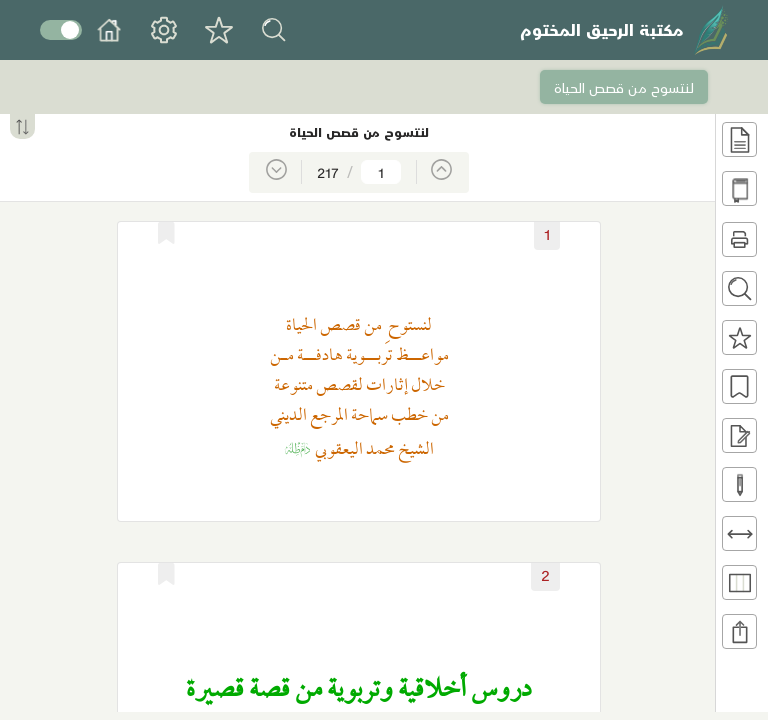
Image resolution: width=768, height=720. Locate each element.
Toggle (61, 30)
